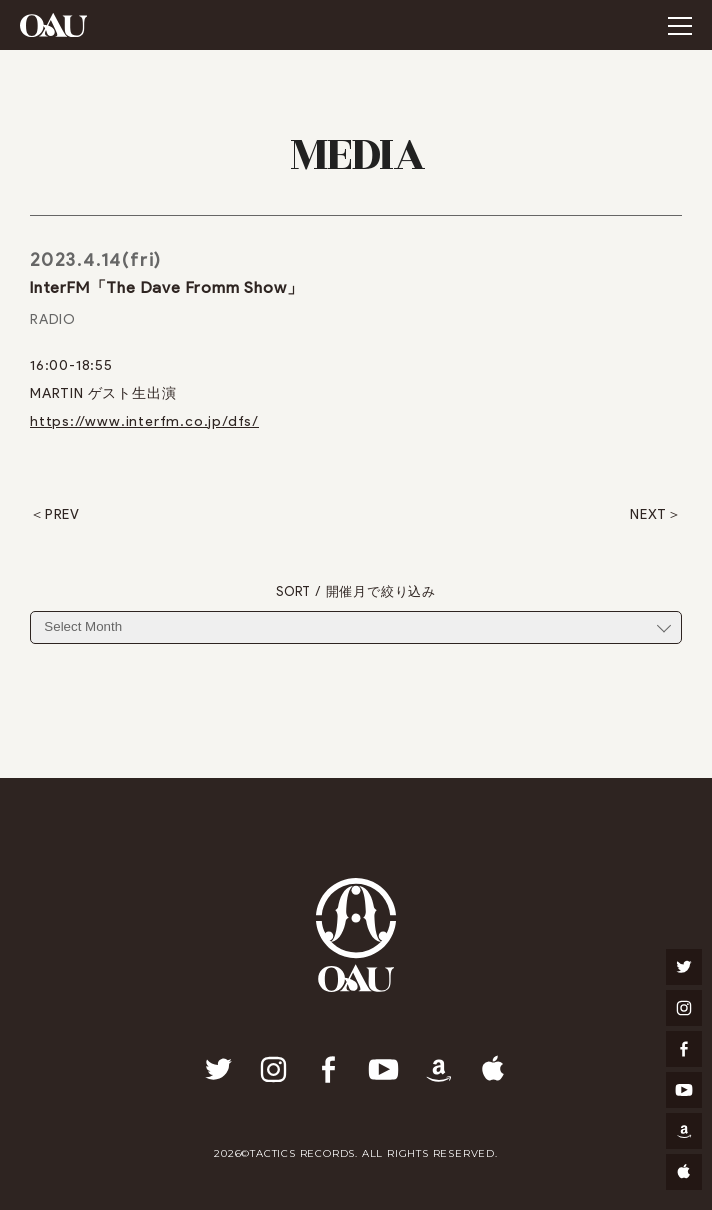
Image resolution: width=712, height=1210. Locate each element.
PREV (62, 515)
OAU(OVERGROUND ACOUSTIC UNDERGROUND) (53, 25)
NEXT (648, 515)
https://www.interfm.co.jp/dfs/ (144, 421)
